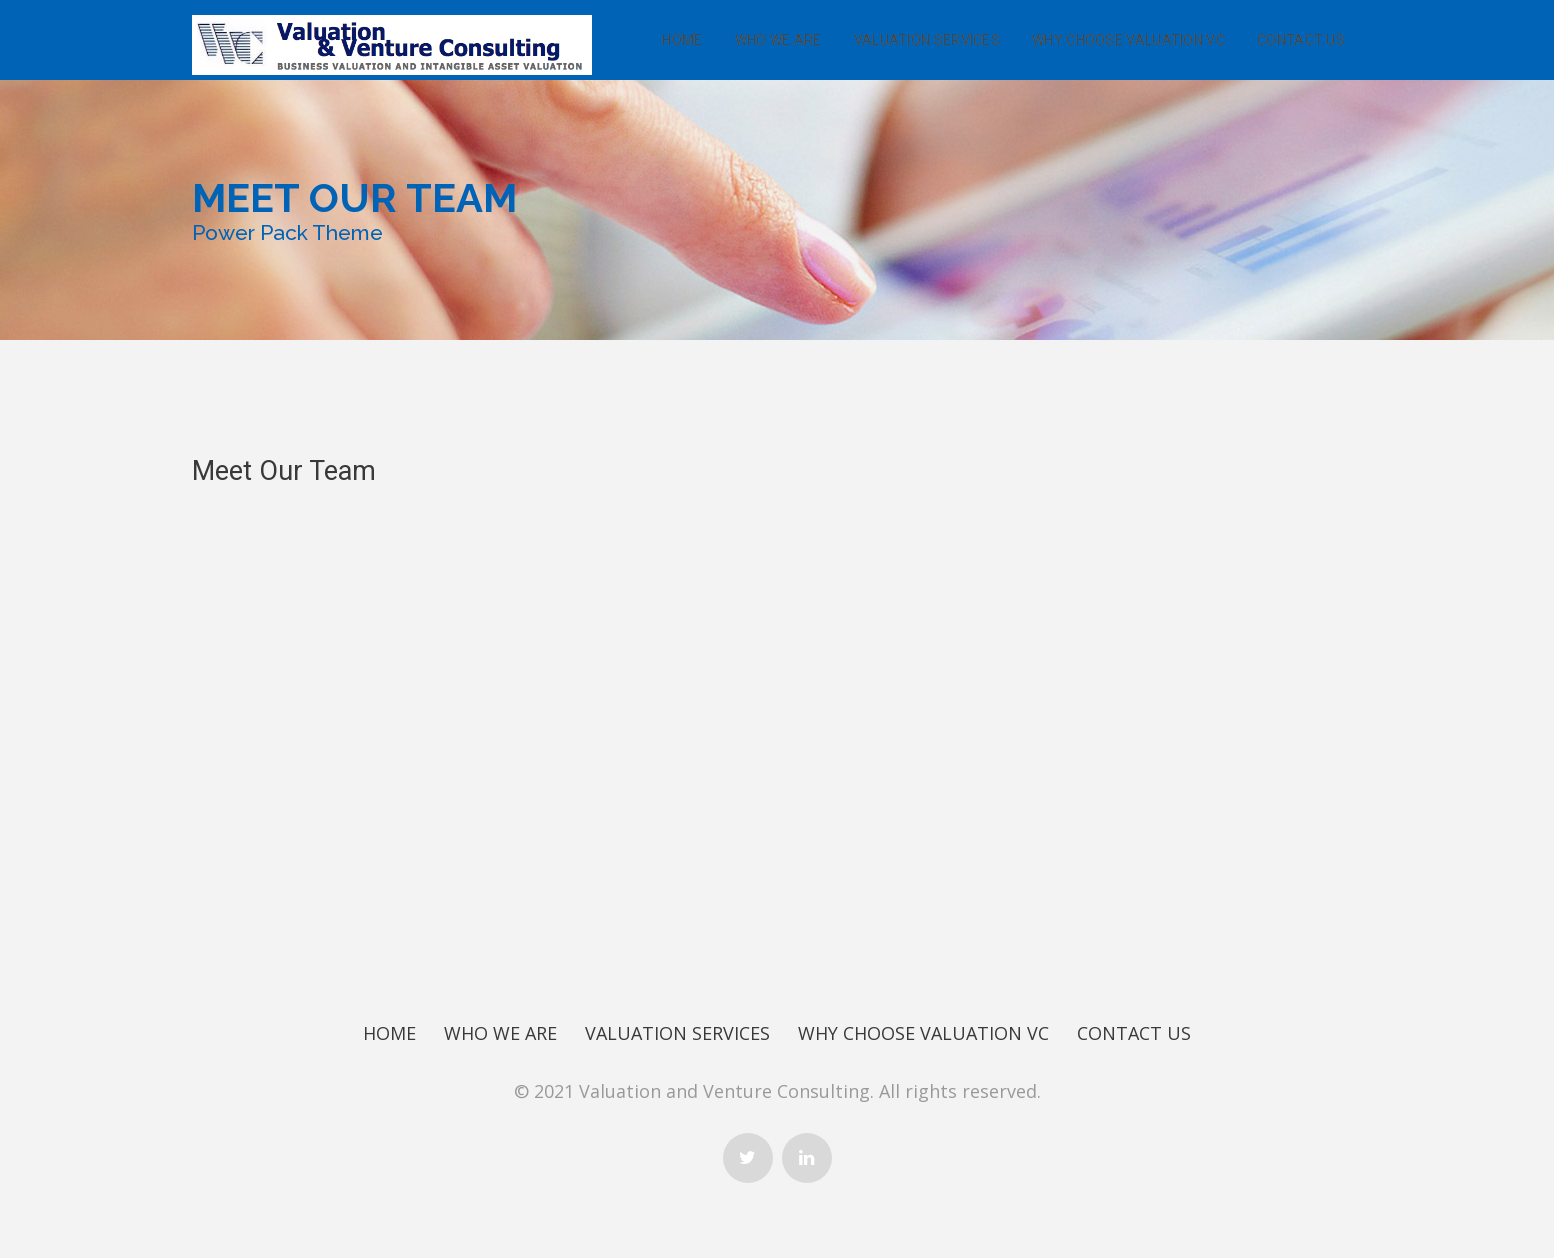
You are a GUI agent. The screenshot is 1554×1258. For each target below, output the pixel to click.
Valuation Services (927, 40)
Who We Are (778, 40)
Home (682, 40)
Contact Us (1301, 40)
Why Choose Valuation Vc (1128, 40)
